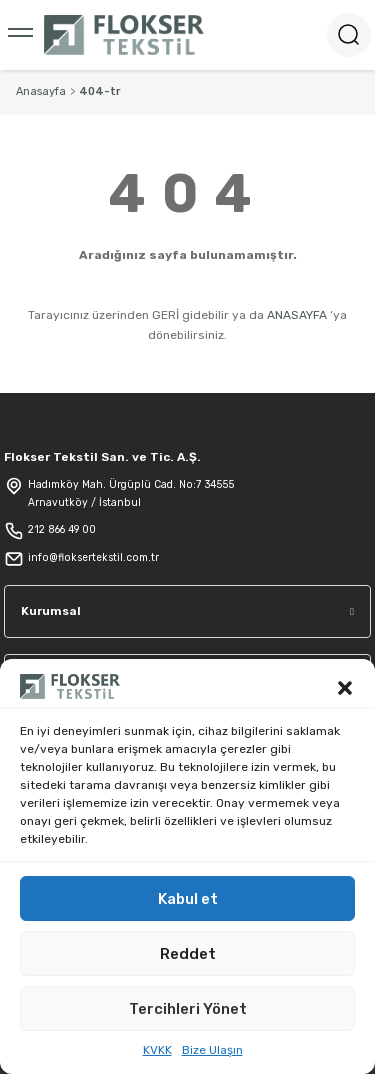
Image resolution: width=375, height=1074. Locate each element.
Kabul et (188, 899)
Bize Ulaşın (212, 1050)
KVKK (157, 1050)
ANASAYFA (297, 315)
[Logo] (124, 35)
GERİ (165, 315)
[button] (345, 686)
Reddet (188, 954)
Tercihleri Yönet (188, 1009)
